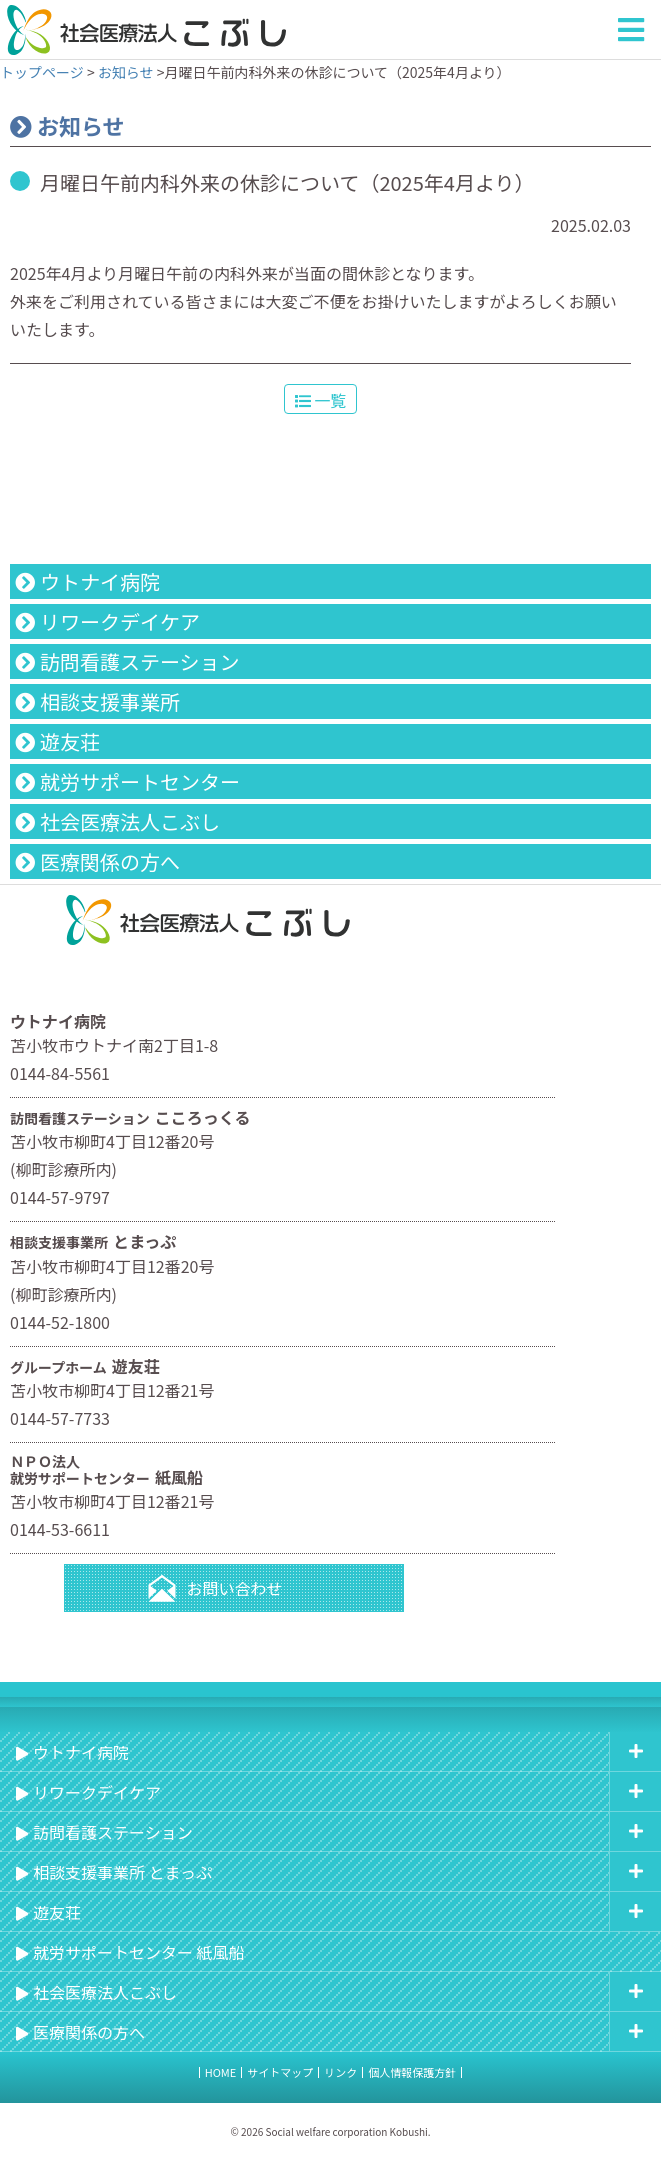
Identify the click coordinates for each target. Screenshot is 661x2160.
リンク (340, 2072)
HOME (221, 2072)
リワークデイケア (120, 621)
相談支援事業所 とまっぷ (122, 1872)
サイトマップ (280, 2072)
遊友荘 (70, 741)
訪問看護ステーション (140, 661)
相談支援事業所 (110, 701)
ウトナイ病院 (100, 581)
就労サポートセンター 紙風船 (139, 1952)
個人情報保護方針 (412, 2072)
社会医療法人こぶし (130, 821)
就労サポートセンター (140, 781)
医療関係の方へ (110, 861)
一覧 (321, 400)
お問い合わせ (234, 1588)
